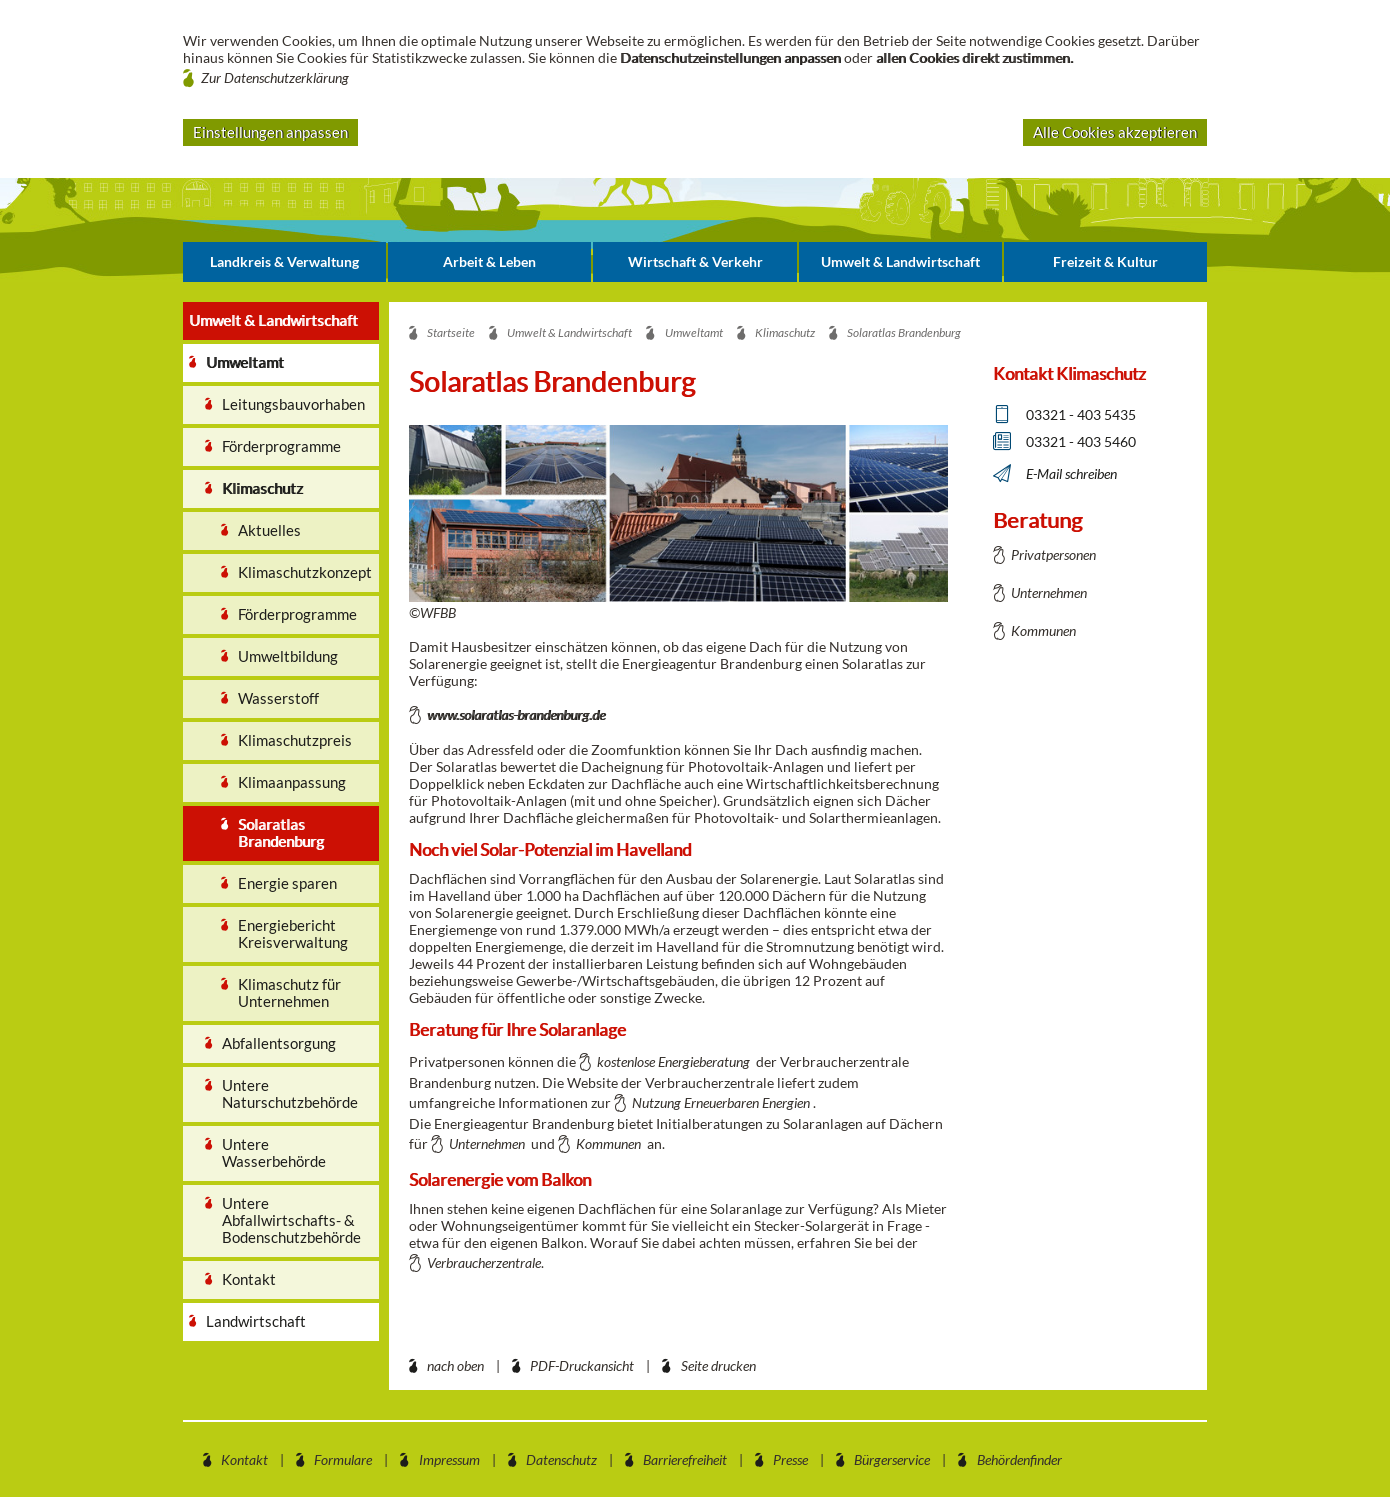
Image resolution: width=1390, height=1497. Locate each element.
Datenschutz (561, 1459)
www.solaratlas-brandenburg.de (516, 714)
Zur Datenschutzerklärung (275, 77)
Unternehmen (487, 1143)
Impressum (449, 1459)
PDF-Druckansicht (582, 1365)
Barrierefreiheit (685, 1459)
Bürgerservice (892, 1459)
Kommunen (608, 1143)
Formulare (343, 1459)
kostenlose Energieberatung (673, 1061)
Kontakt (244, 1459)
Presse (790, 1459)
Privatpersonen (1053, 554)
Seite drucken (718, 1365)
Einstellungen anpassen (270, 132)
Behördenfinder (1019, 1459)
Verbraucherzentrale (484, 1262)
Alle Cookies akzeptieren (1115, 132)
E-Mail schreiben (1071, 473)
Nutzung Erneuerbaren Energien (721, 1102)
